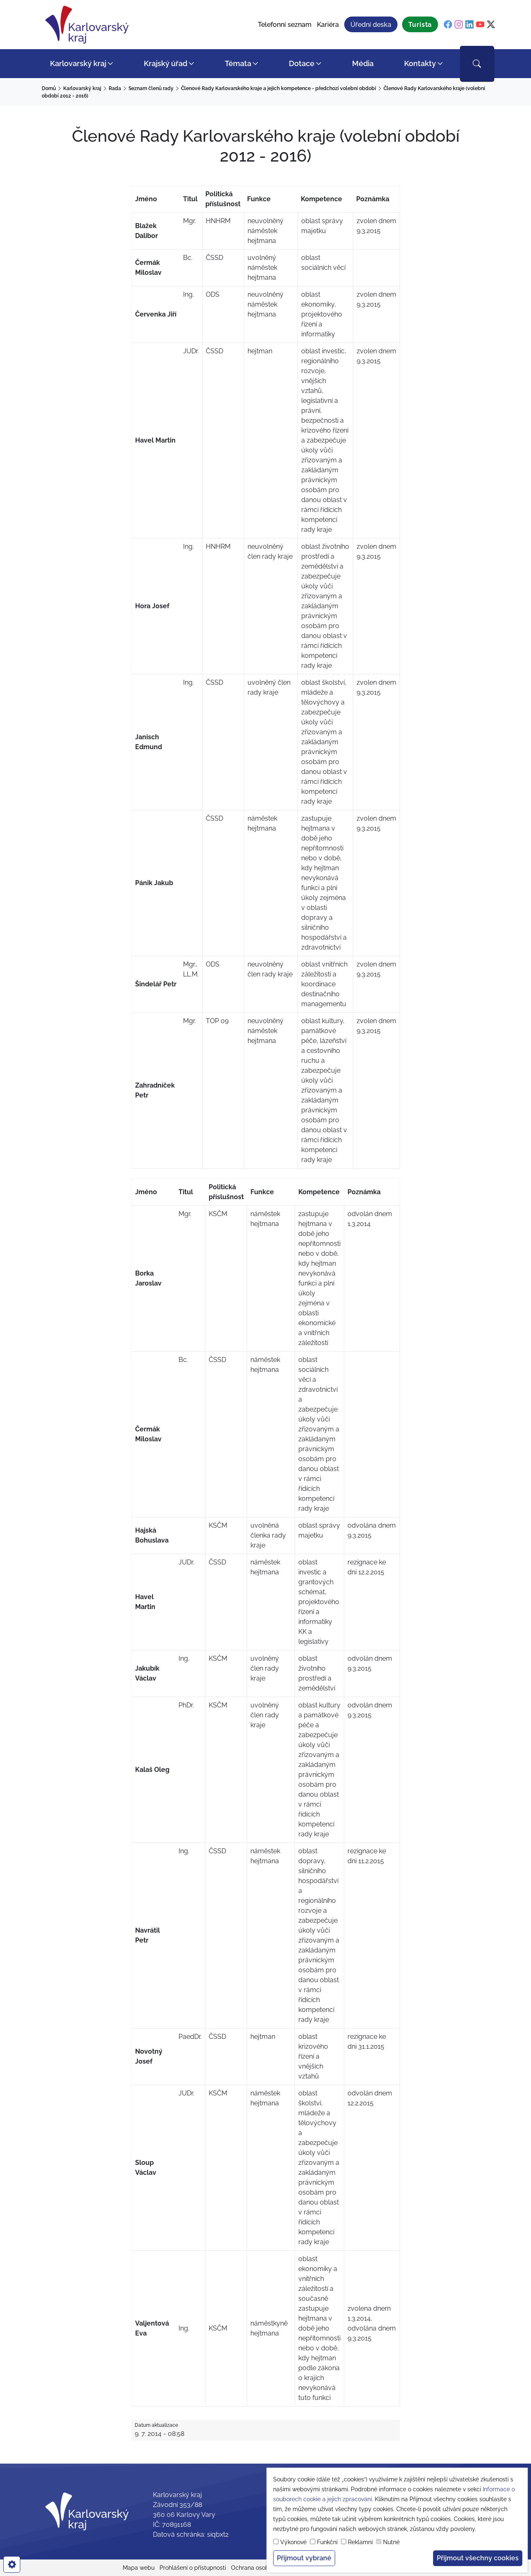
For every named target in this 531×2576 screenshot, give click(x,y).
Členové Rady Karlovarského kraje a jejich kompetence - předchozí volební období (278, 88)
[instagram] (458, 25)
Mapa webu (139, 2567)
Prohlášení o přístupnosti (193, 2567)
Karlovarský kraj (78, 63)
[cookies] (11, 2564)
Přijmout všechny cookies (478, 2558)
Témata (238, 63)
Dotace (301, 63)
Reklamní (360, 2542)
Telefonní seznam (285, 25)
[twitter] (491, 25)
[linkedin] (469, 25)
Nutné (391, 2542)
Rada (115, 88)
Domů (49, 88)
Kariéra (328, 25)
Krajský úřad (165, 63)
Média (363, 63)
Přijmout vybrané (304, 2558)
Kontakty (420, 63)
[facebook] (448, 25)
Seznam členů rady (151, 88)
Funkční (327, 2542)
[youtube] (480, 25)
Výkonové (293, 2542)
